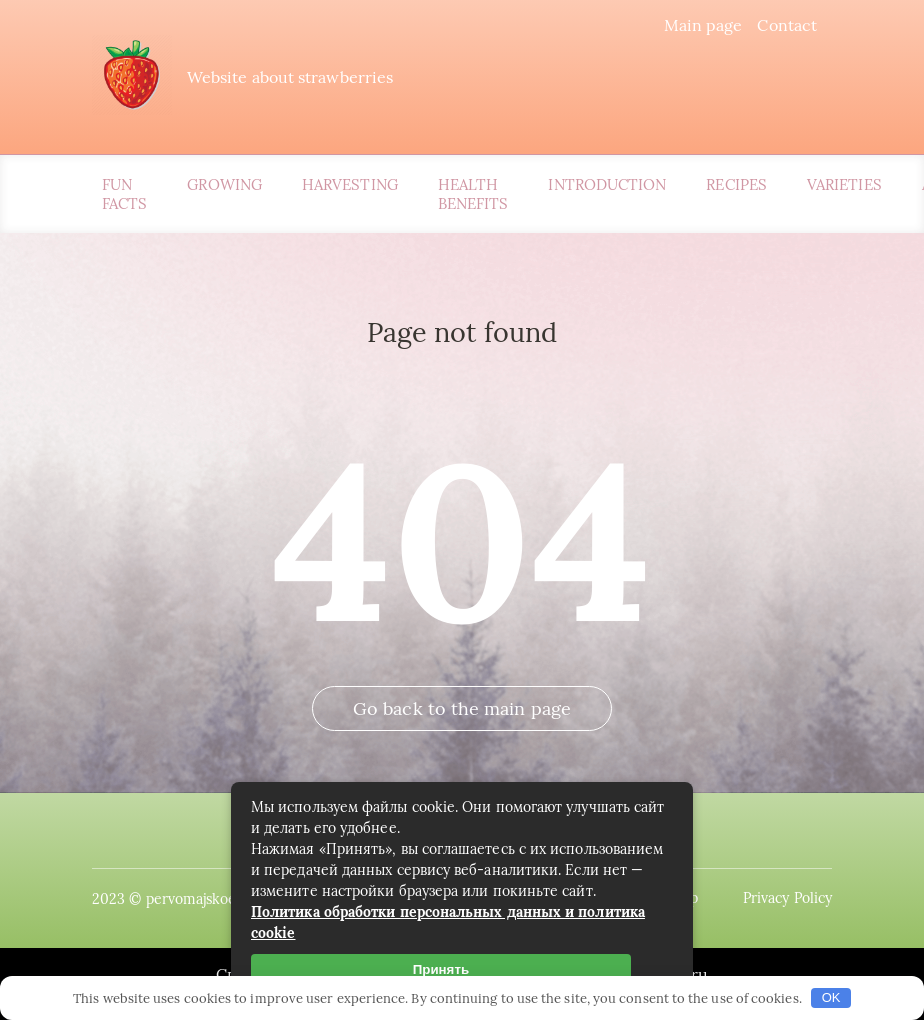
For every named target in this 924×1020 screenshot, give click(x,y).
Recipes (736, 184)
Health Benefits (473, 194)
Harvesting (350, 184)
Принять (441, 969)
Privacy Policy (787, 898)
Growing (224, 184)
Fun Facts (124, 194)
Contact (787, 25)
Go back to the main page (462, 708)
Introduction (607, 184)
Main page (703, 25)
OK (831, 997)
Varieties (844, 184)
